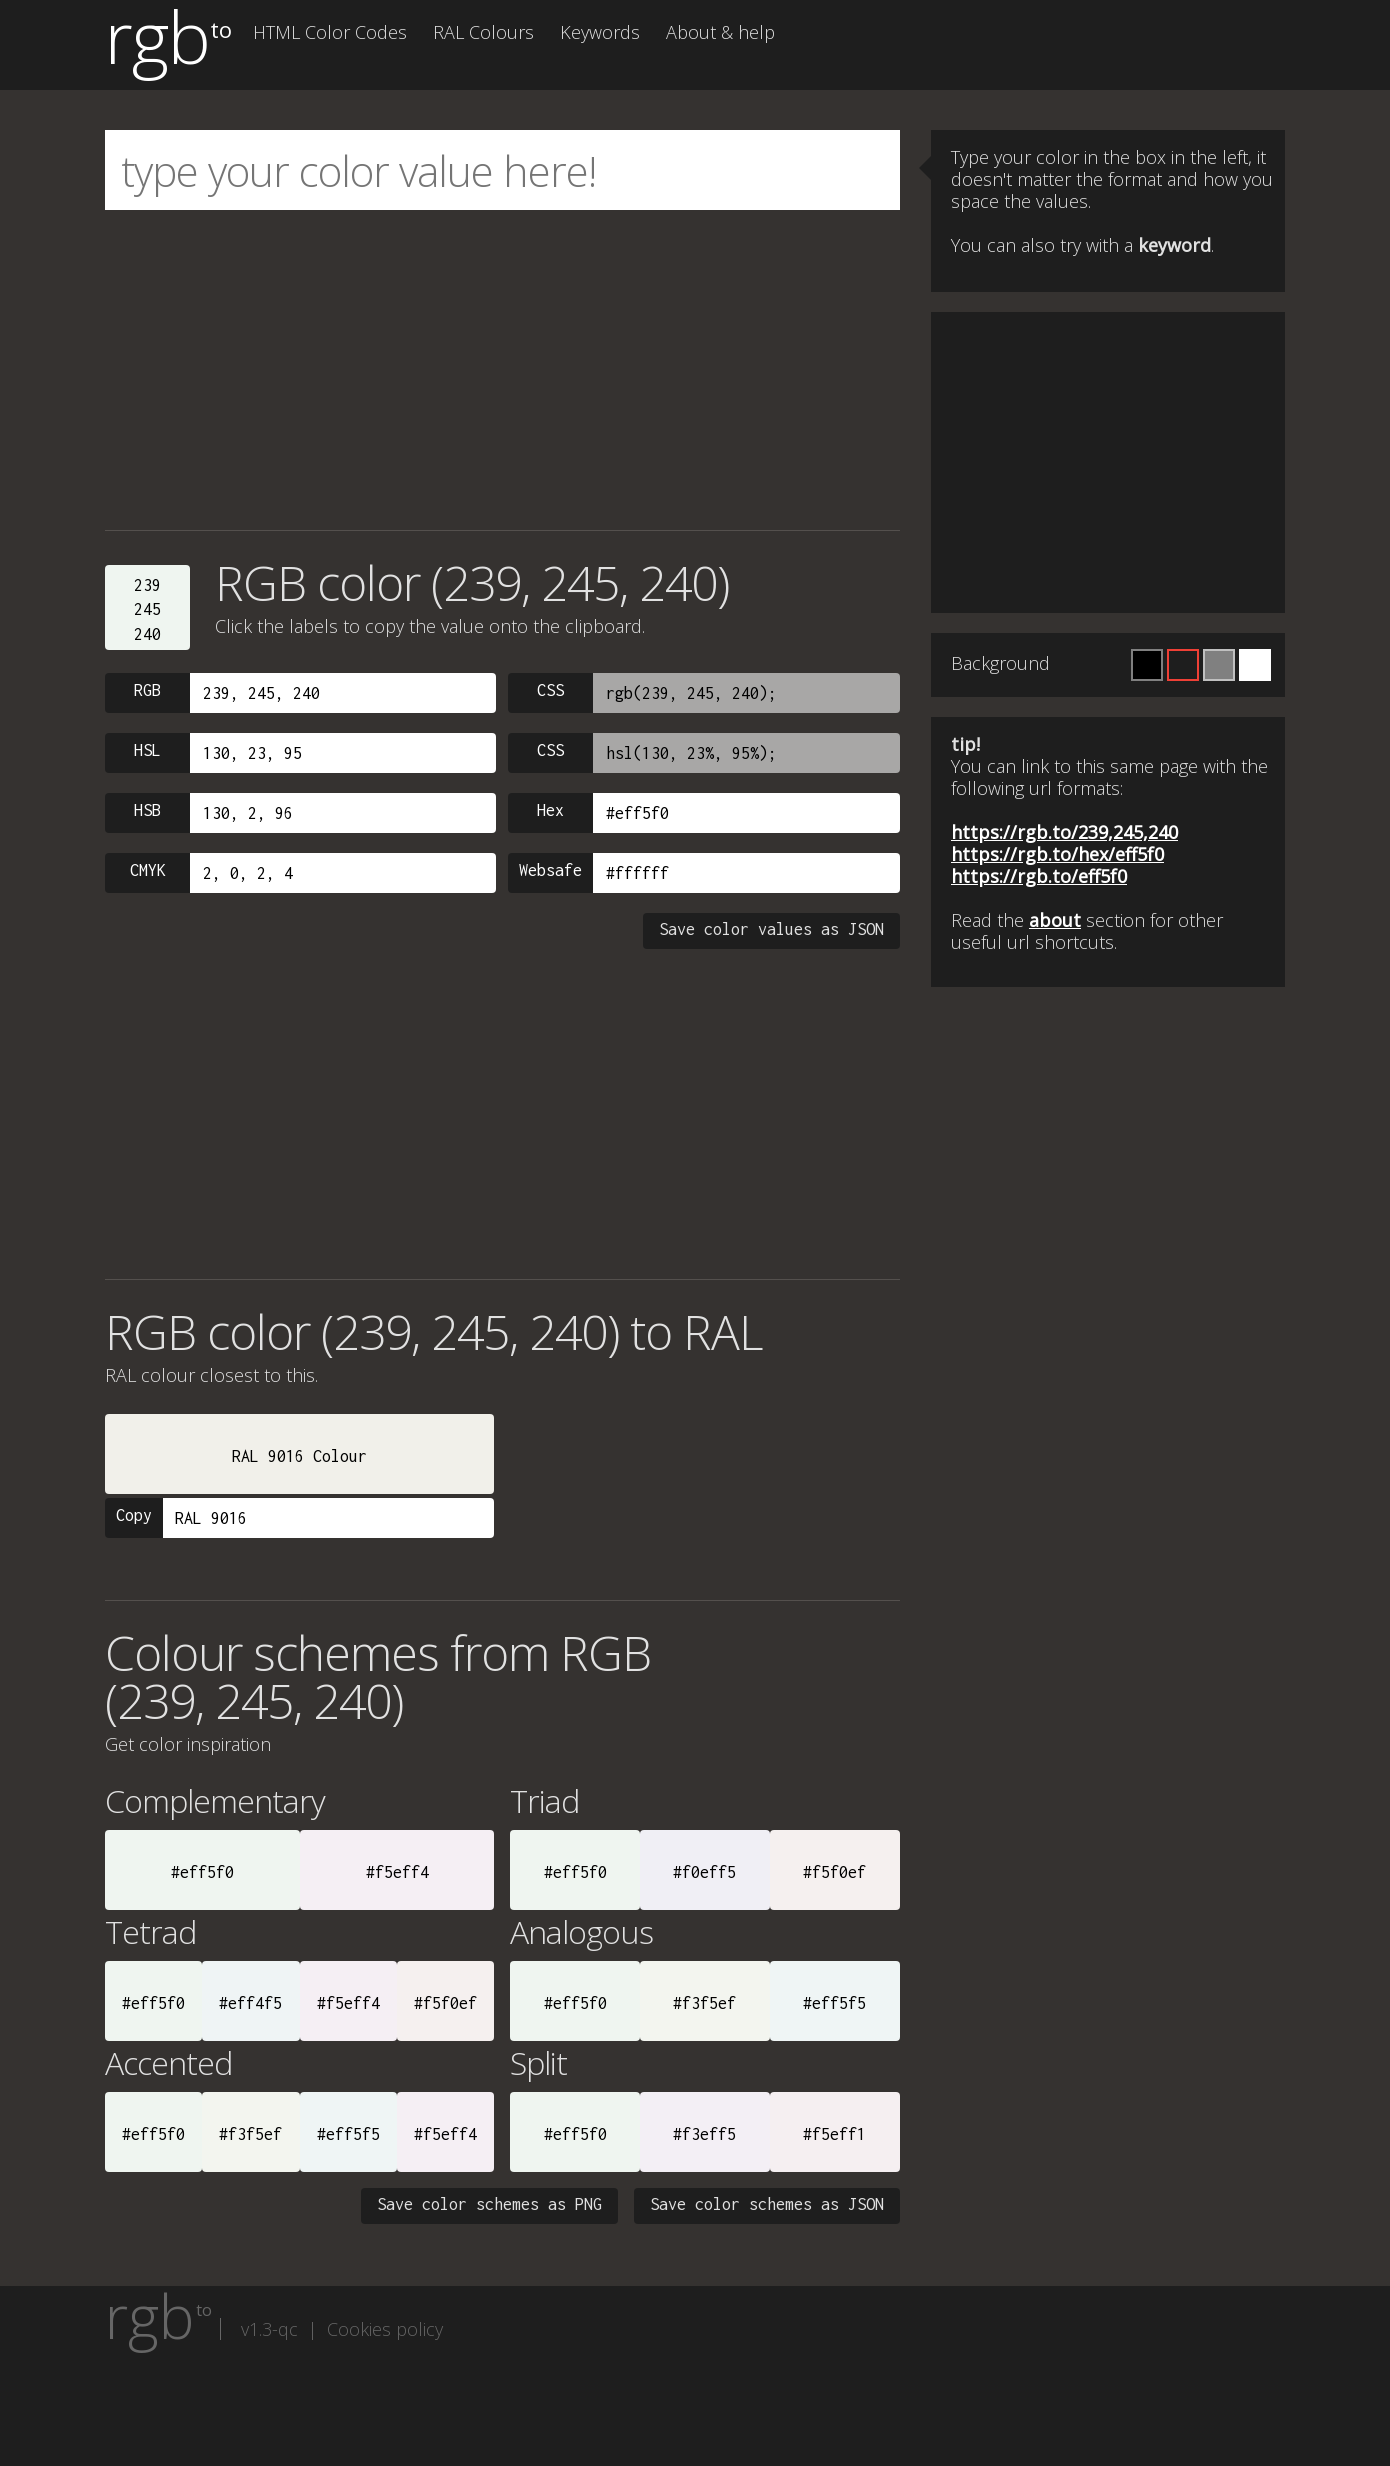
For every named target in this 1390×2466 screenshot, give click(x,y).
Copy (134, 1515)
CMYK (148, 870)
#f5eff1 (834, 2134)
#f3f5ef (704, 2003)
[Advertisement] (502, 370)
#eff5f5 (834, 2003)
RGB (147, 690)
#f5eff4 (397, 1872)
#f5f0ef (834, 1872)
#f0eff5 (704, 1872)
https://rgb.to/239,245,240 (1064, 832)
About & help (720, 32)
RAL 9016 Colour (299, 1456)
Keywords (600, 32)
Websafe (550, 870)
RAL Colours (483, 32)
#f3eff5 (704, 2134)
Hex (550, 810)
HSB (147, 810)
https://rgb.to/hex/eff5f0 (1057, 854)
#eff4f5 (250, 2003)
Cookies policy (385, 2329)
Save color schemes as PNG (489, 2204)
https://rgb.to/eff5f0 (1039, 876)
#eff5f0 (202, 1872)
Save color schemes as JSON (767, 2204)
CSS (550, 690)
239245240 (147, 609)
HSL (147, 750)
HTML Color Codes (330, 32)
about (1055, 920)
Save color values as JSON (771, 929)
